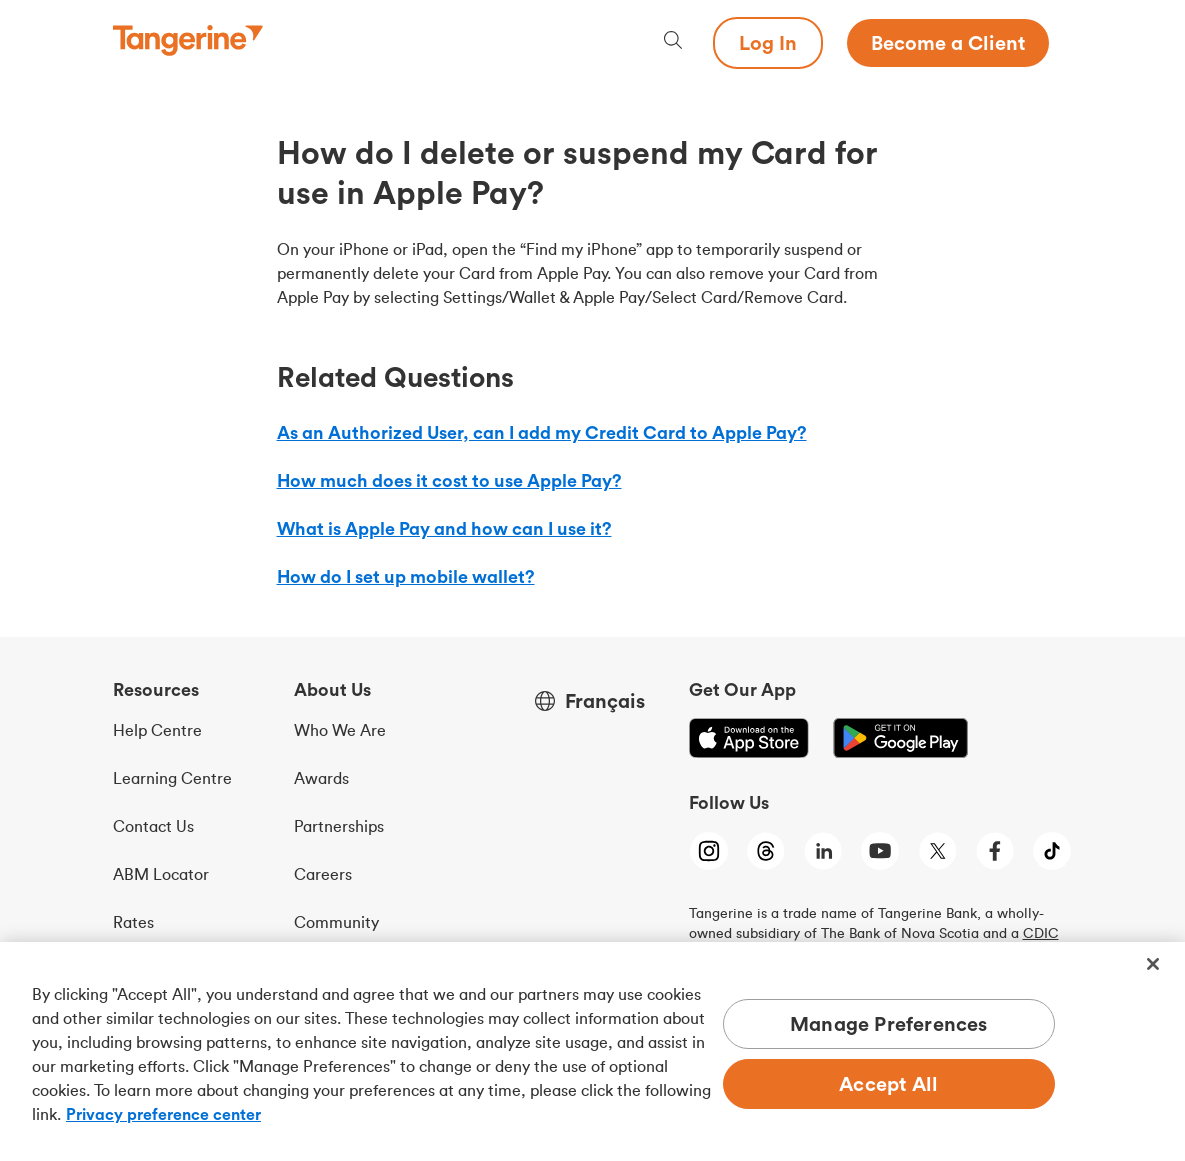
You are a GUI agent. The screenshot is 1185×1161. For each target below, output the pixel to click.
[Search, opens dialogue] (673, 42)
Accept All (888, 1083)
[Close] (1153, 964)
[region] (592, 1051)
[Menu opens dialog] (1061, 43)
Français (605, 701)
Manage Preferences (889, 1023)
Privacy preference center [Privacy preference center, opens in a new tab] (163, 1114)
